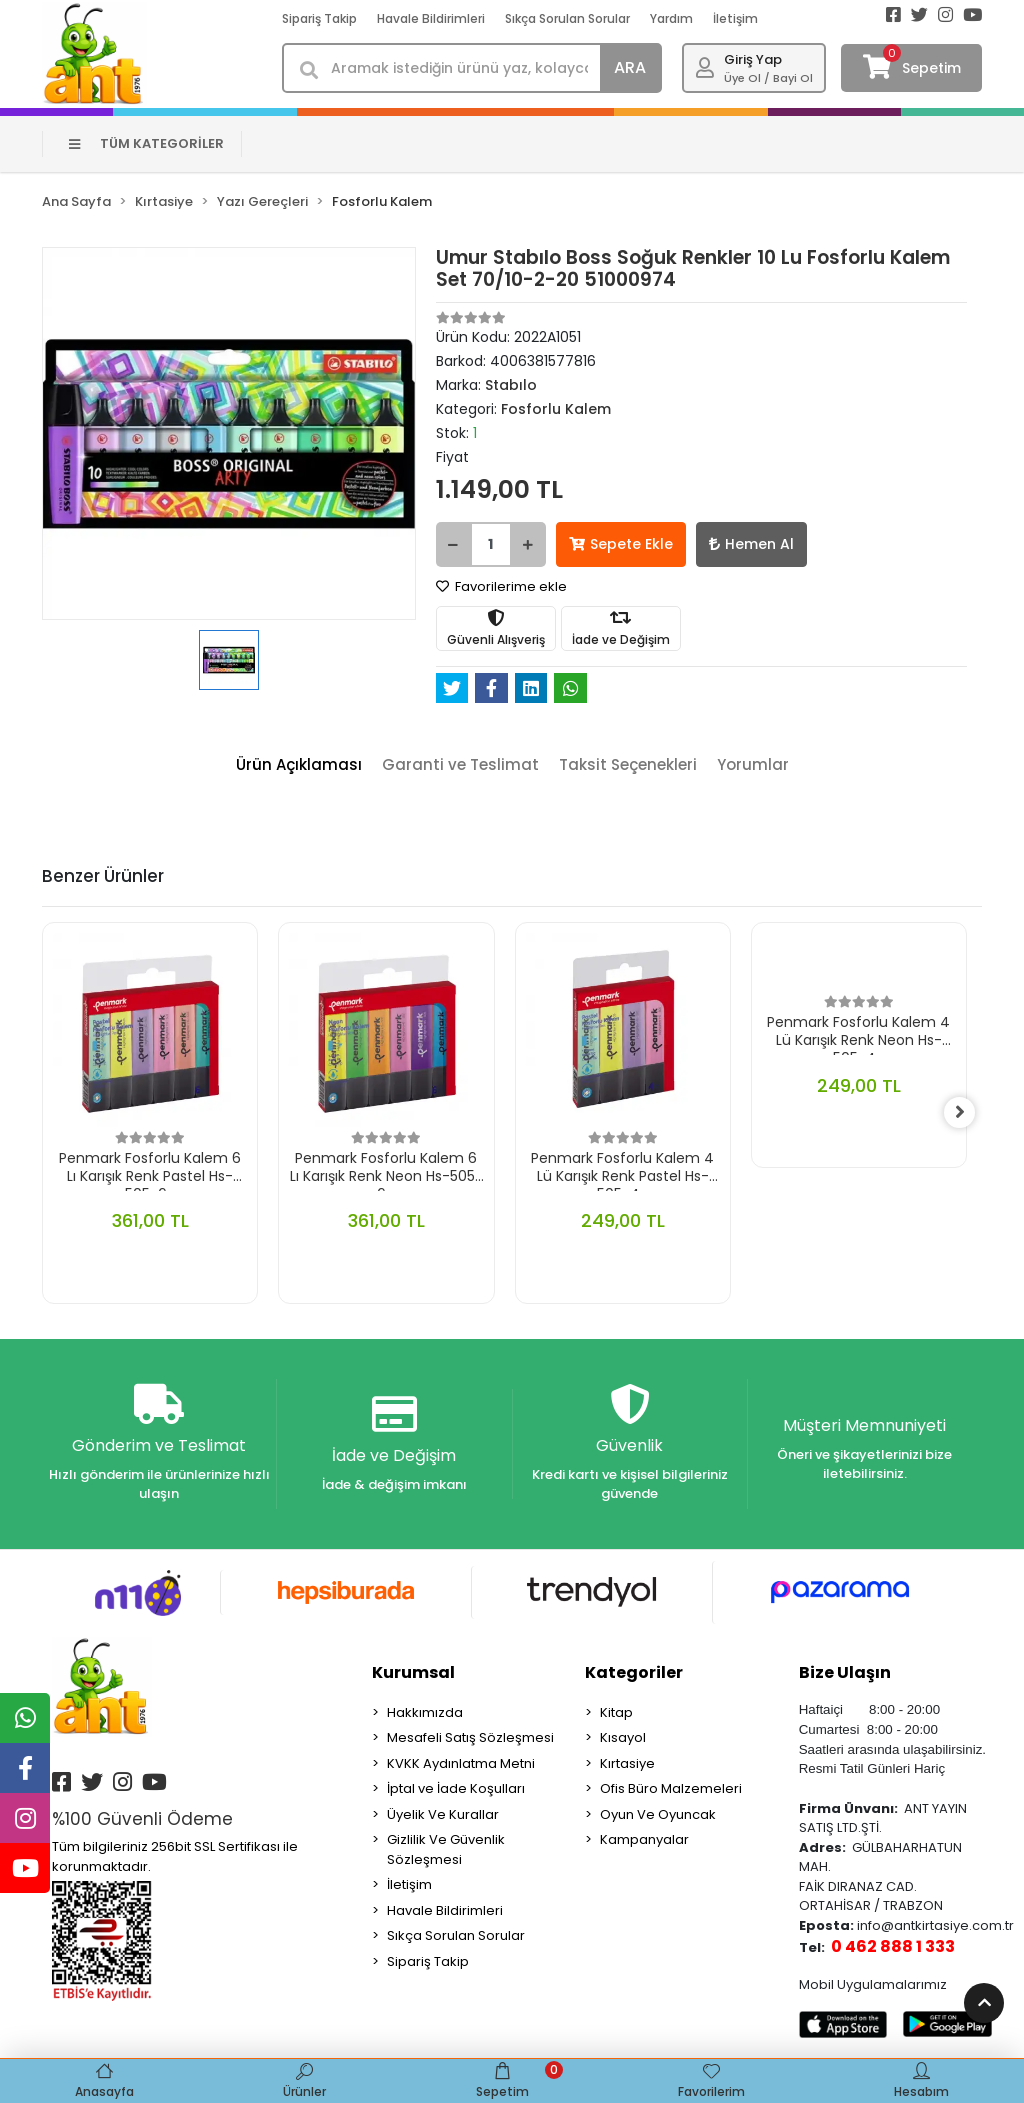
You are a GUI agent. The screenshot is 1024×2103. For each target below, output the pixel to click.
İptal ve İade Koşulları (456, 1789)
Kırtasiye (627, 1763)
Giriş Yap (753, 59)
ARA (630, 67)
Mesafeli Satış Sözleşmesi (470, 1738)
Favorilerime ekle (501, 586)
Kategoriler (634, 1672)
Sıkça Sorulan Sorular (567, 18)
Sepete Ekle (621, 544)
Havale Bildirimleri (431, 18)
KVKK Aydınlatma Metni (461, 1763)
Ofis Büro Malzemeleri (671, 1789)
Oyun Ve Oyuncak (658, 1814)
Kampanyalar (644, 1840)
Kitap (616, 1712)
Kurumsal (413, 1672)
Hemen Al (751, 544)
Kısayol (623, 1738)
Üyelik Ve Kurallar (443, 1814)
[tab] (299, 765)
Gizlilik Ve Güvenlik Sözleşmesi (446, 1850)
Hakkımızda (425, 1712)
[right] (967, 1113)
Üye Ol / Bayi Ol (768, 78)
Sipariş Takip (319, 18)
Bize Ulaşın (845, 1672)
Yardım (671, 18)
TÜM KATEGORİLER (146, 143)
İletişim (735, 18)
